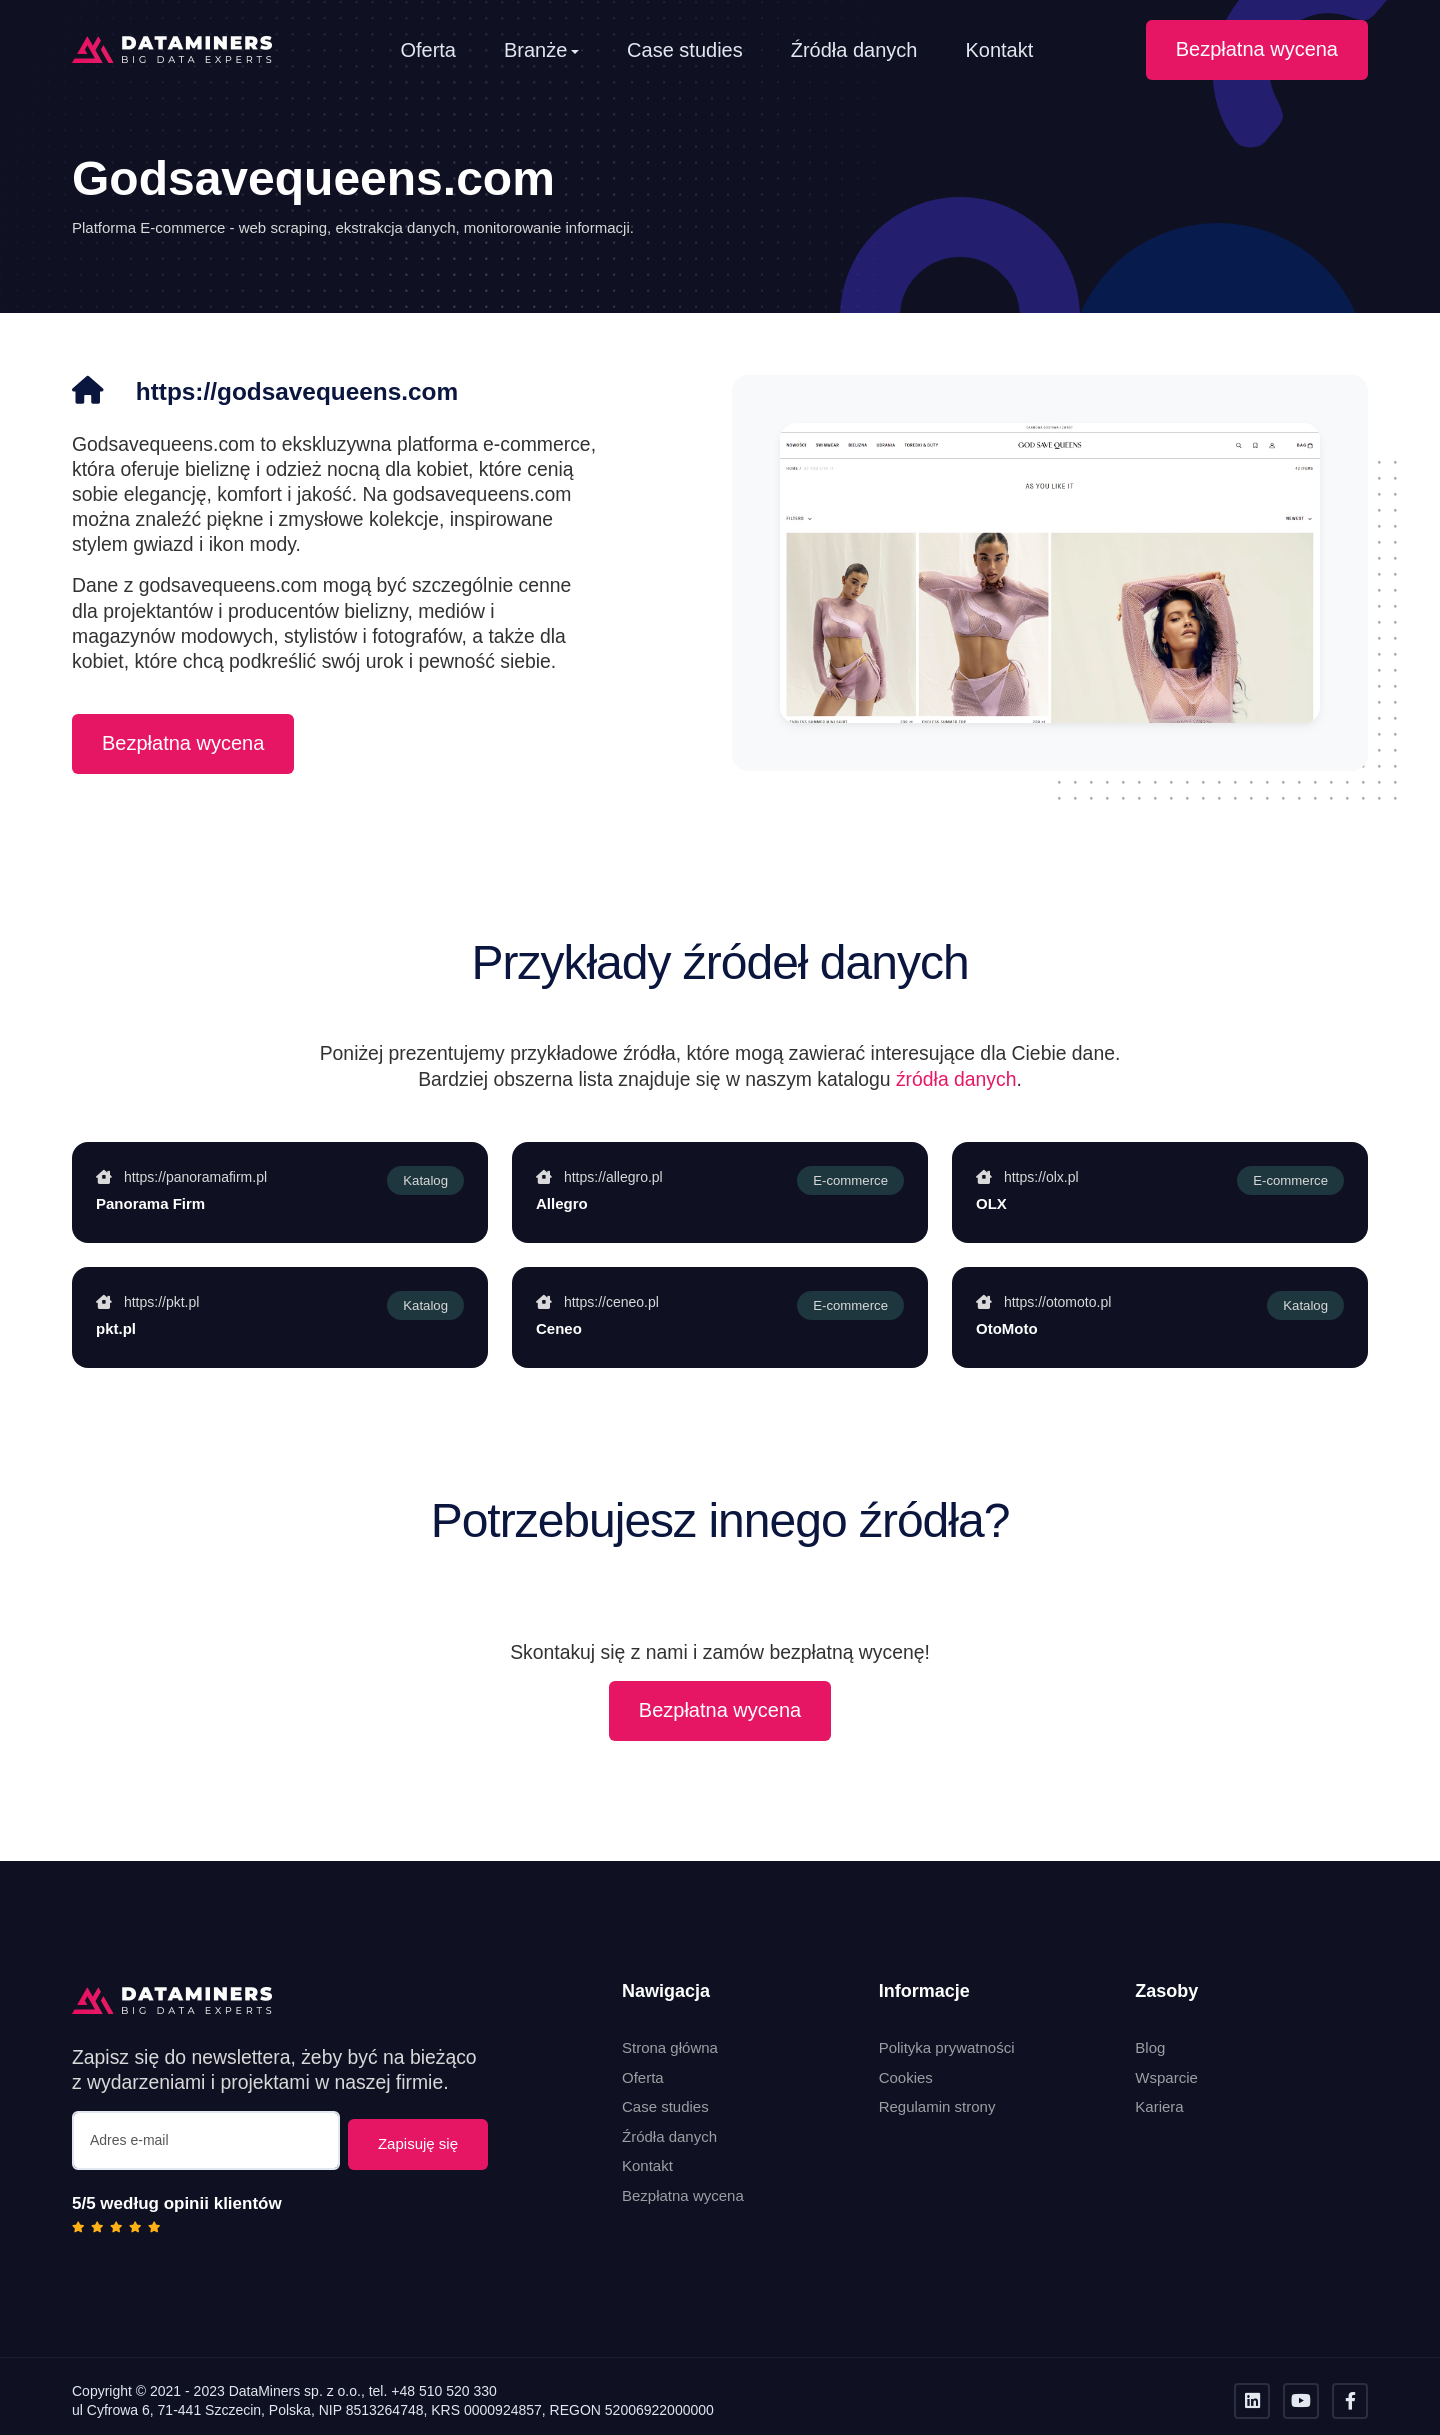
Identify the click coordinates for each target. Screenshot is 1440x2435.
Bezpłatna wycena (1257, 49)
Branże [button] (535, 50)
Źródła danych (854, 50)
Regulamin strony (937, 2106)
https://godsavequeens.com (321, 390)
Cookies (906, 2077)
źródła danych (956, 1079)
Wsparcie (1166, 2077)
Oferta (428, 50)
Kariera (1159, 2106)
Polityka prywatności (947, 2047)
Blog (1150, 2047)
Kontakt (999, 50)
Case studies (685, 50)
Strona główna (670, 2047)
